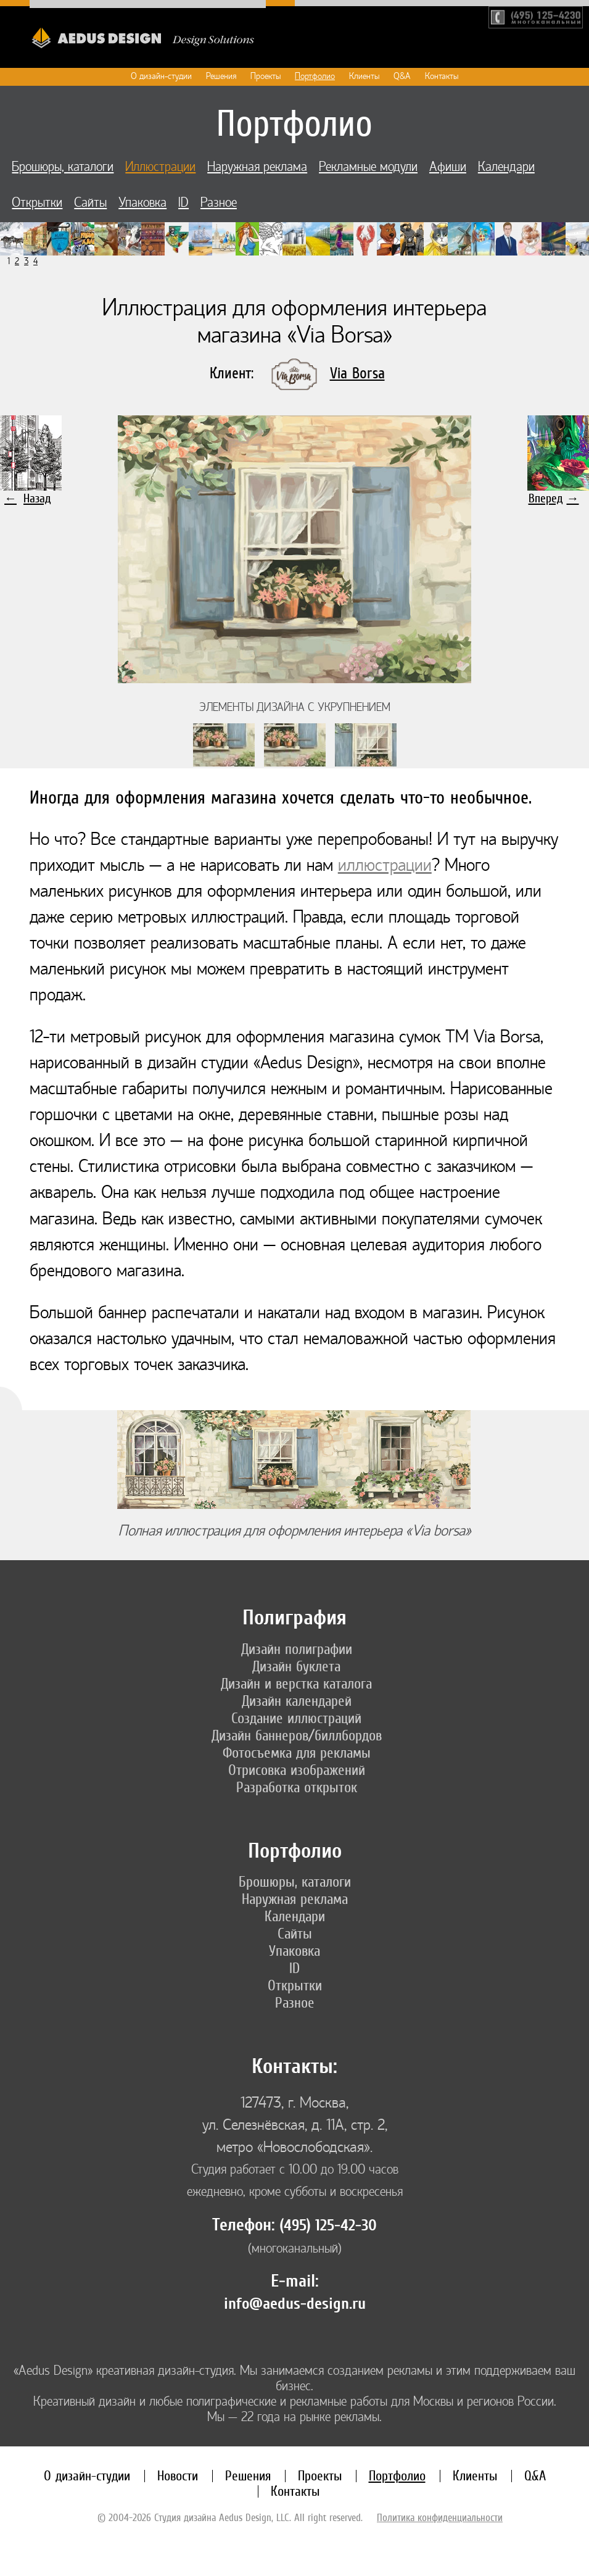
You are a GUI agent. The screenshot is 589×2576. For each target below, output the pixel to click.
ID (183, 202)
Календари (506, 167)
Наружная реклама (257, 167)
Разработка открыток (296, 1787)
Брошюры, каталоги (62, 167)
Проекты (265, 76)
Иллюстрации (160, 167)
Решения (221, 76)
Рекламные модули (368, 167)
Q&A (402, 76)
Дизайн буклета (296, 1666)
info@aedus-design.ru (295, 2304)
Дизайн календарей (297, 1701)
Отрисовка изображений (296, 1770)
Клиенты (364, 76)
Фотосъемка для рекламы (297, 1752)
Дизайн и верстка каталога (296, 1683)
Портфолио (315, 76)
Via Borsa (357, 373)
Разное (218, 202)
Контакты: (294, 2067)
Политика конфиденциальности (440, 2517)
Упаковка (142, 202)
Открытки (37, 202)
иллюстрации (385, 865)
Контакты (441, 76)
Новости (177, 2475)
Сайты (90, 202)
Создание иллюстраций (296, 1718)
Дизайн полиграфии (296, 1649)
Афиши (447, 167)
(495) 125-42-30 (328, 2225)
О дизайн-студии (161, 76)
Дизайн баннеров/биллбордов (297, 1735)
